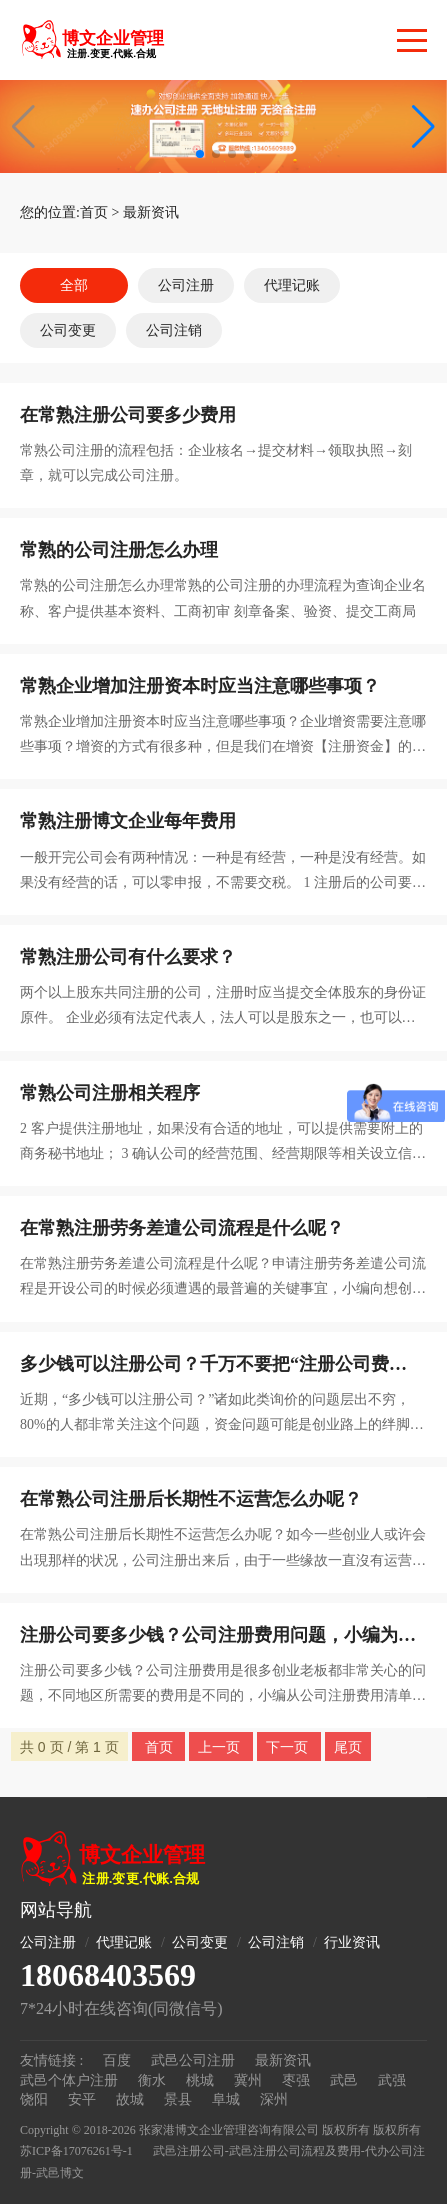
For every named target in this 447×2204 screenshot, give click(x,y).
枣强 (296, 2080)
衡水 (152, 2080)
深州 (274, 2099)
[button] (423, 127)
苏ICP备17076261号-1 (76, 2151)
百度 (117, 2060)
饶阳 (34, 2099)
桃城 (200, 2080)
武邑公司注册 (193, 2060)
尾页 (348, 1747)
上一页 (221, 1747)
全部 (74, 285)
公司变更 (68, 330)
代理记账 (292, 285)
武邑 (344, 2080)
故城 (130, 2099)
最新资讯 (151, 212)
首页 (94, 212)
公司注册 (186, 285)
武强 (392, 2080)
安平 (82, 2099)
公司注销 (174, 330)
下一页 (289, 1747)
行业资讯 (352, 1942)
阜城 (226, 2099)
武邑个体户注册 (69, 2080)
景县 (178, 2099)
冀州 (248, 2080)
